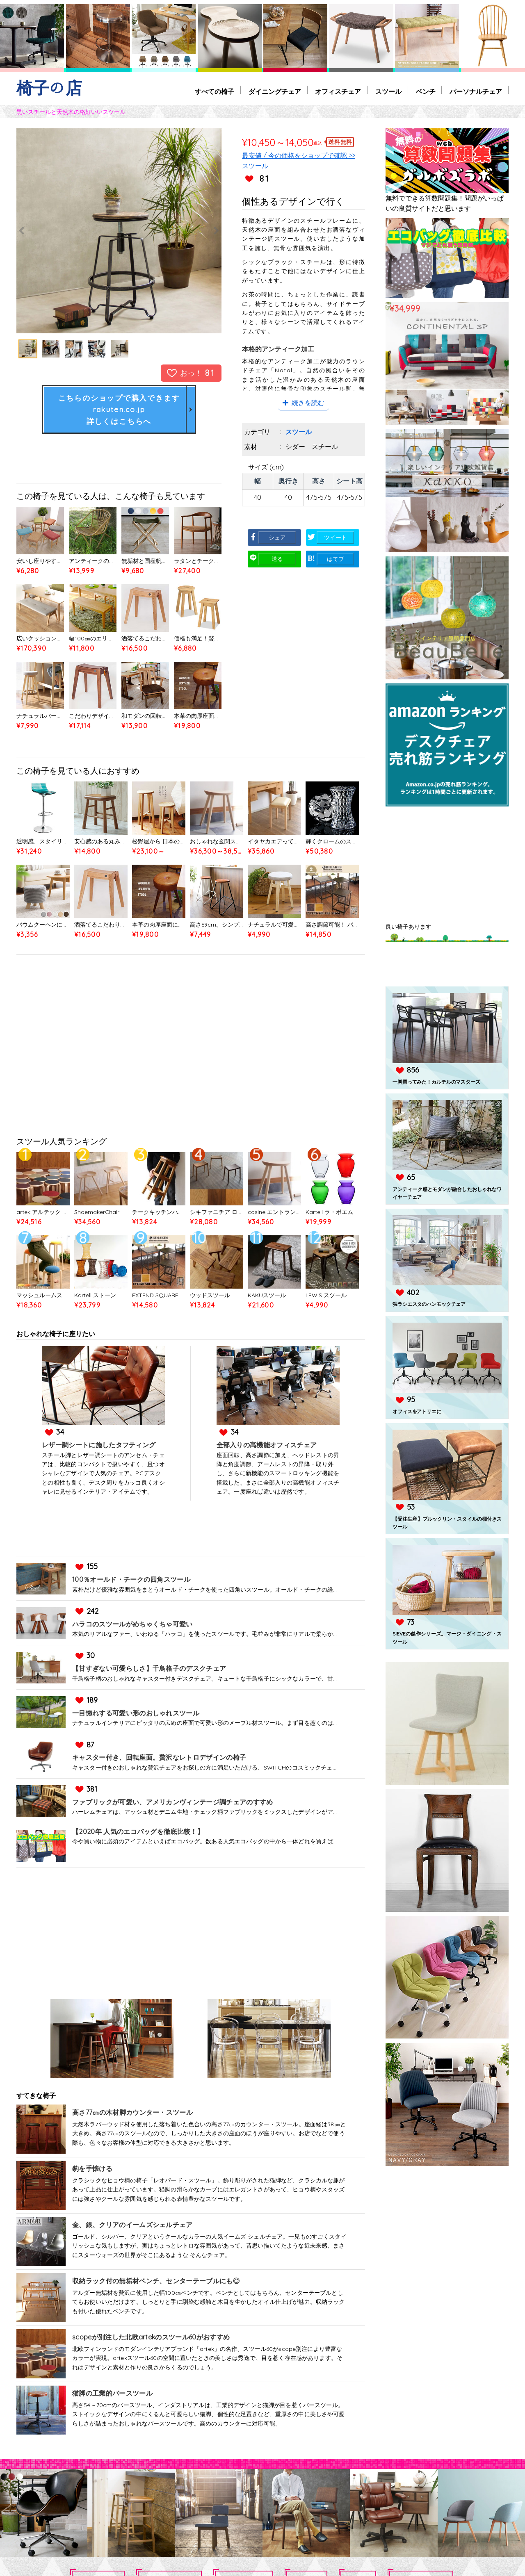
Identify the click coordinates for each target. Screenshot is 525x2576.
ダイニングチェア (274, 92)
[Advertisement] (190, 1048)
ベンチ (425, 92)
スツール (388, 92)
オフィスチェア (338, 92)
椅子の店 (49, 88)
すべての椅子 (213, 92)
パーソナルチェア (476, 92)
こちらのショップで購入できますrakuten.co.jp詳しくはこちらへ (119, 409)
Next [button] (190, 230)
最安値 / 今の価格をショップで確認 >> (298, 155)
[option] (118, 230)
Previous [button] (47, 230)
